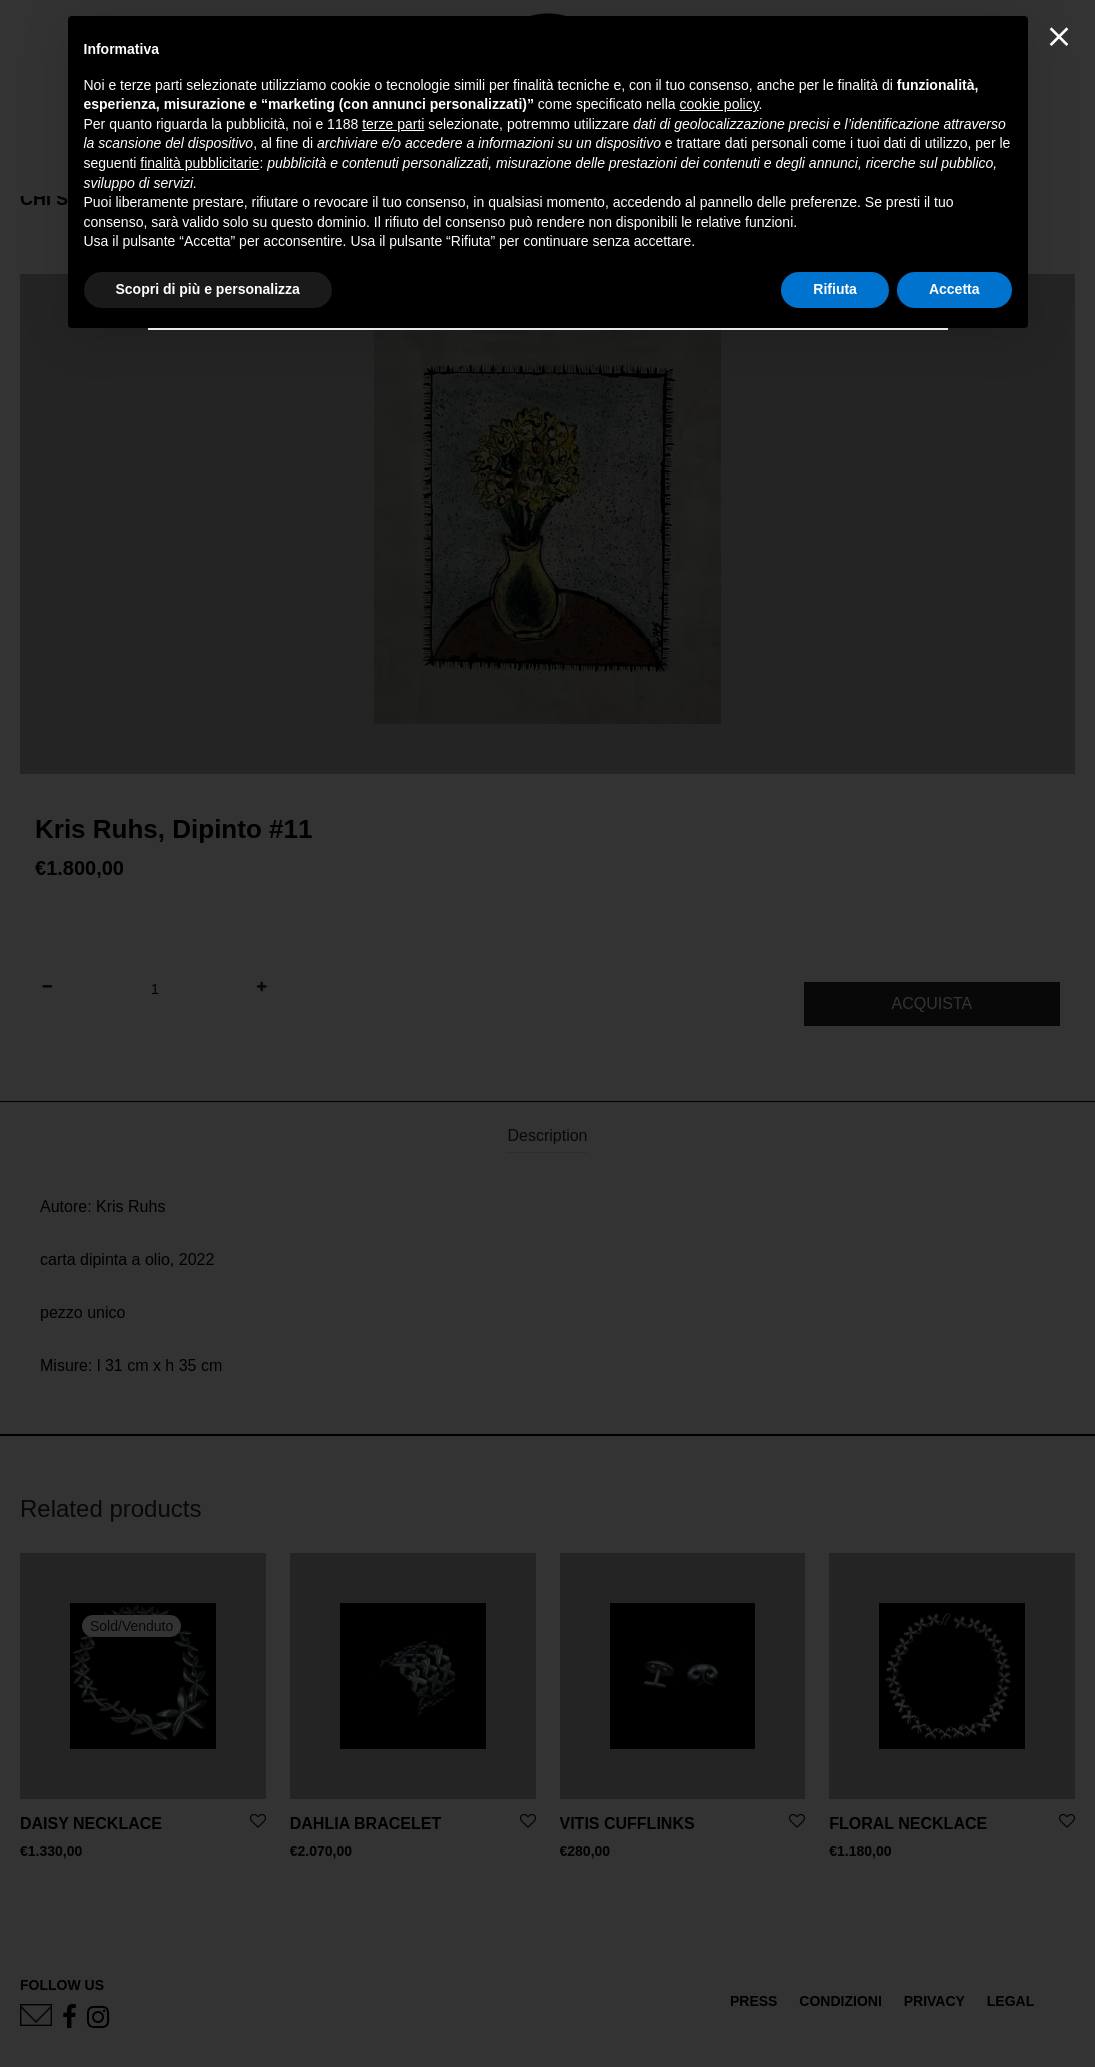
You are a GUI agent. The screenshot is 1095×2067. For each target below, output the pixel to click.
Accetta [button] (954, 289)
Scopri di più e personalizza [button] (208, 289)
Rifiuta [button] (835, 289)
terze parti (393, 124)
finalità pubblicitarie (199, 163)
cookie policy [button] (718, 104)
